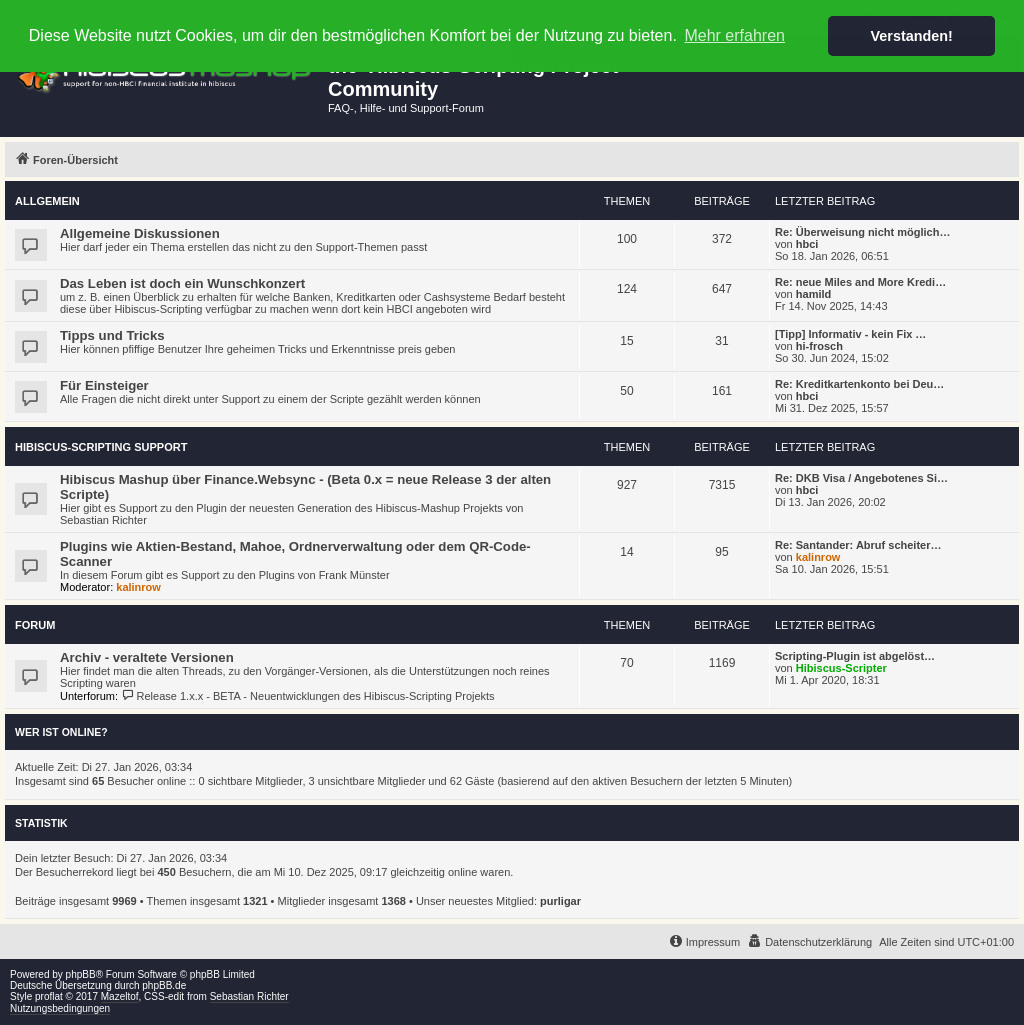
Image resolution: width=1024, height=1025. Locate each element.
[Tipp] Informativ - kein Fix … (850, 334)
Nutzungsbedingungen (60, 1008)
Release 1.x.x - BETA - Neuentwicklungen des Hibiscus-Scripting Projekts (307, 696)
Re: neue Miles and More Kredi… (860, 282)
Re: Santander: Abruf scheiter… (858, 545)
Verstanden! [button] (912, 36)
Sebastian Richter (249, 996)
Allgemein (47, 201)
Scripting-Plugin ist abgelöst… (855, 656)
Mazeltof (120, 996)
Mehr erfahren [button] (734, 35)
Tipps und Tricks (112, 335)
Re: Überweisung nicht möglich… (862, 232)
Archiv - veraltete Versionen (147, 657)
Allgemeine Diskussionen (140, 233)
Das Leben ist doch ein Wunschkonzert (182, 283)
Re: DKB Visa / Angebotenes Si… (861, 478)
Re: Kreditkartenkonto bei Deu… (859, 384)
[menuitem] (809, 942)
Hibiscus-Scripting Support (101, 447)
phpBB (81, 974)
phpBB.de (164, 985)
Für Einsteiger (104, 385)
